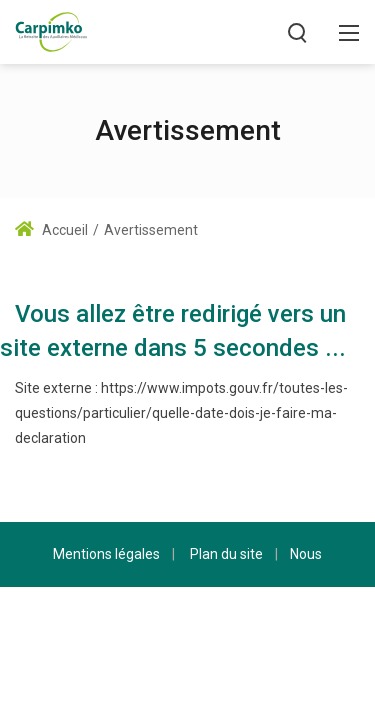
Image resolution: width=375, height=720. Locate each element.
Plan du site (226, 554)
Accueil (51, 230)
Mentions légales (106, 554)
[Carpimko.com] (51, 30)
